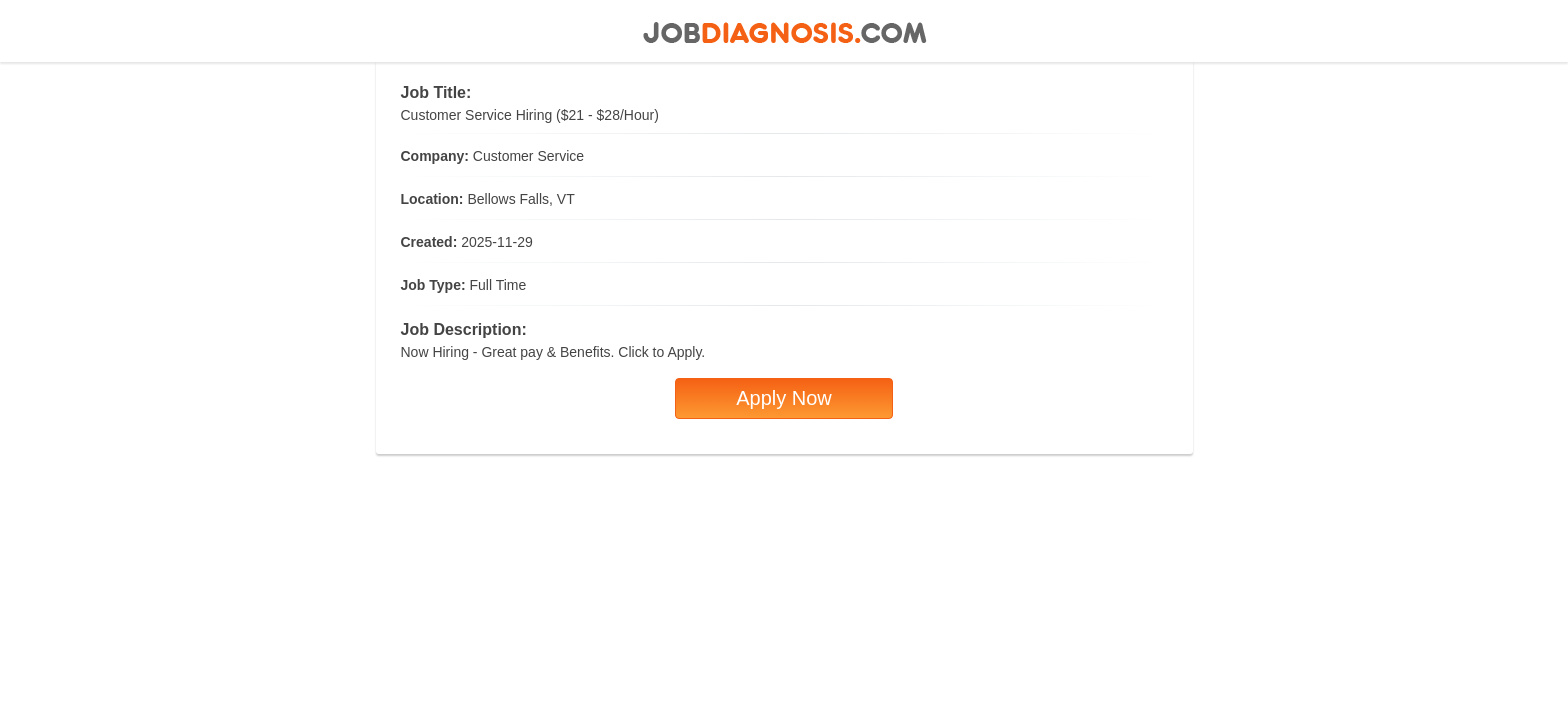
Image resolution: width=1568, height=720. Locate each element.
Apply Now (784, 398)
